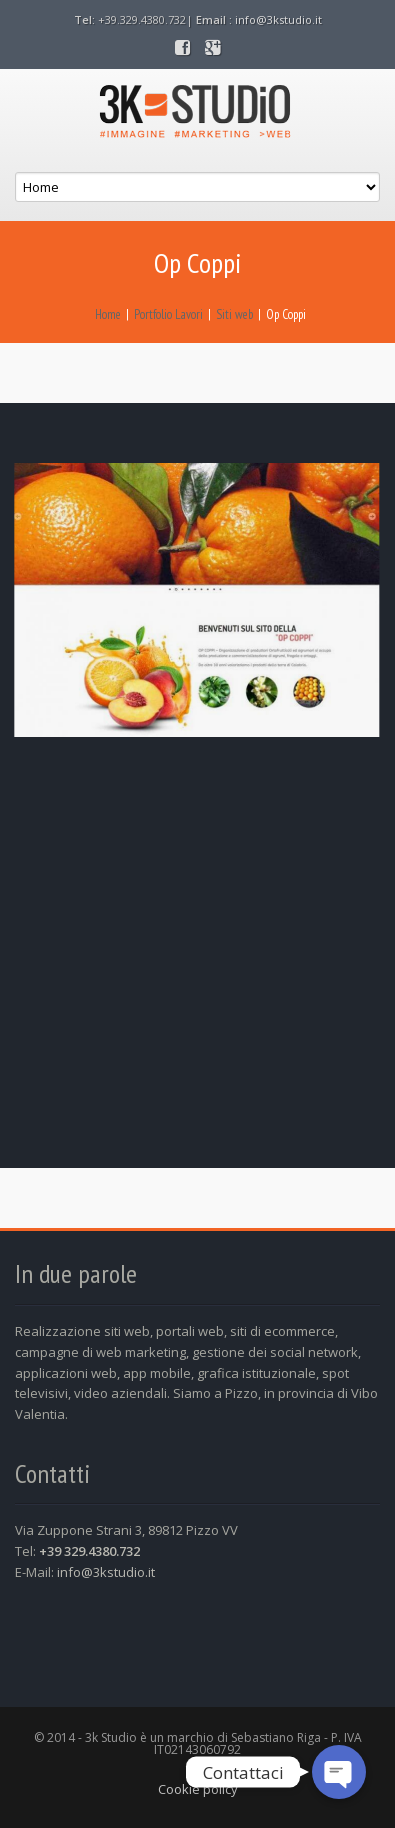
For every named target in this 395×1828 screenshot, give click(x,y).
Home (108, 314)
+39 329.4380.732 (89, 1551)
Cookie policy (198, 1789)
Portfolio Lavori (168, 314)
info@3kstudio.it (278, 19)
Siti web (234, 314)
